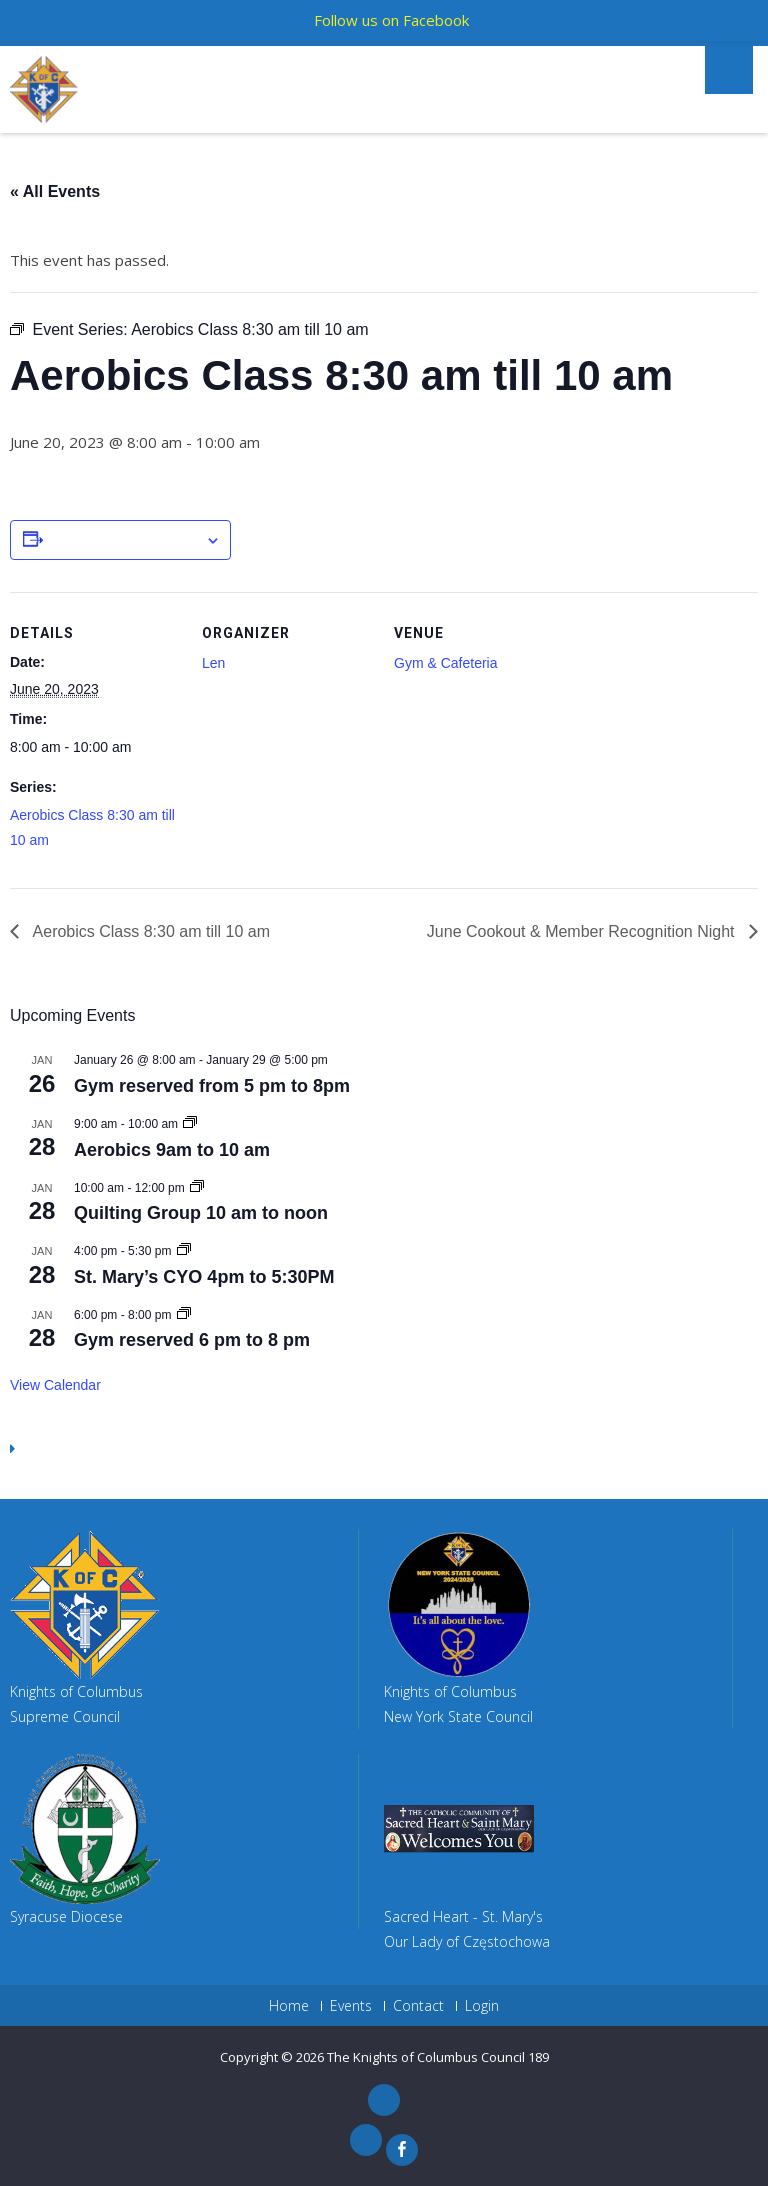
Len (213, 663)
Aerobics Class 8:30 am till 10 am (149, 931)
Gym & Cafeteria (445, 663)
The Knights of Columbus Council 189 (438, 2057)
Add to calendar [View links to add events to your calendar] (124, 541)
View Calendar (55, 1385)
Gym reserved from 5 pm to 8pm (212, 1086)
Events (351, 2006)
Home (289, 2006)
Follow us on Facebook (391, 20)
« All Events (55, 191)
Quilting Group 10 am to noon (201, 1213)
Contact (418, 2006)
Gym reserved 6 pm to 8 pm (192, 1340)
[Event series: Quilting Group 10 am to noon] (197, 1188)
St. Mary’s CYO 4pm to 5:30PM (204, 1277)
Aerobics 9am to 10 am (172, 1150)
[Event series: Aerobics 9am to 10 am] (190, 1124)
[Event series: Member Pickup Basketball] (184, 1315)
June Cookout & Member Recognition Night (583, 931)
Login (482, 2006)
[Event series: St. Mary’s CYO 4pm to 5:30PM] (184, 1251)
